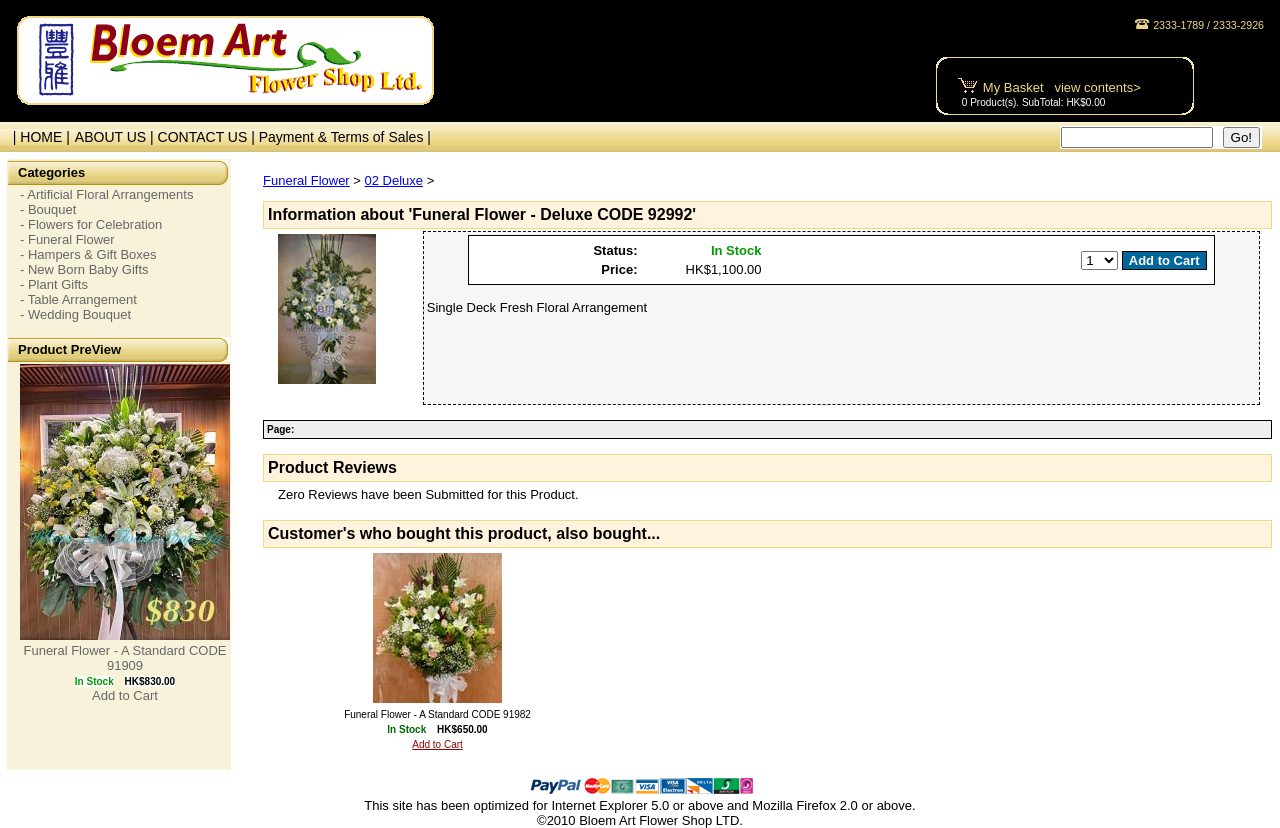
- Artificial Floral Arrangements (106, 194)
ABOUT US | (116, 137)
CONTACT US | (208, 137)
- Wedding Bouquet (75, 314)
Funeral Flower (306, 180)
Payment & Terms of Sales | (345, 137)
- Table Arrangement (78, 299)
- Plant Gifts (54, 284)
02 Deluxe (394, 180)
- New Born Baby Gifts (84, 269)
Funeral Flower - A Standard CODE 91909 (124, 658)
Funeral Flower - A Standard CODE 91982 (437, 714)
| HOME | (37, 137)
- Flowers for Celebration (91, 224)
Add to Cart (125, 695)
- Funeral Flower (67, 239)
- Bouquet (48, 209)
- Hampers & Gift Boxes (88, 254)
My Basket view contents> (1062, 87)
